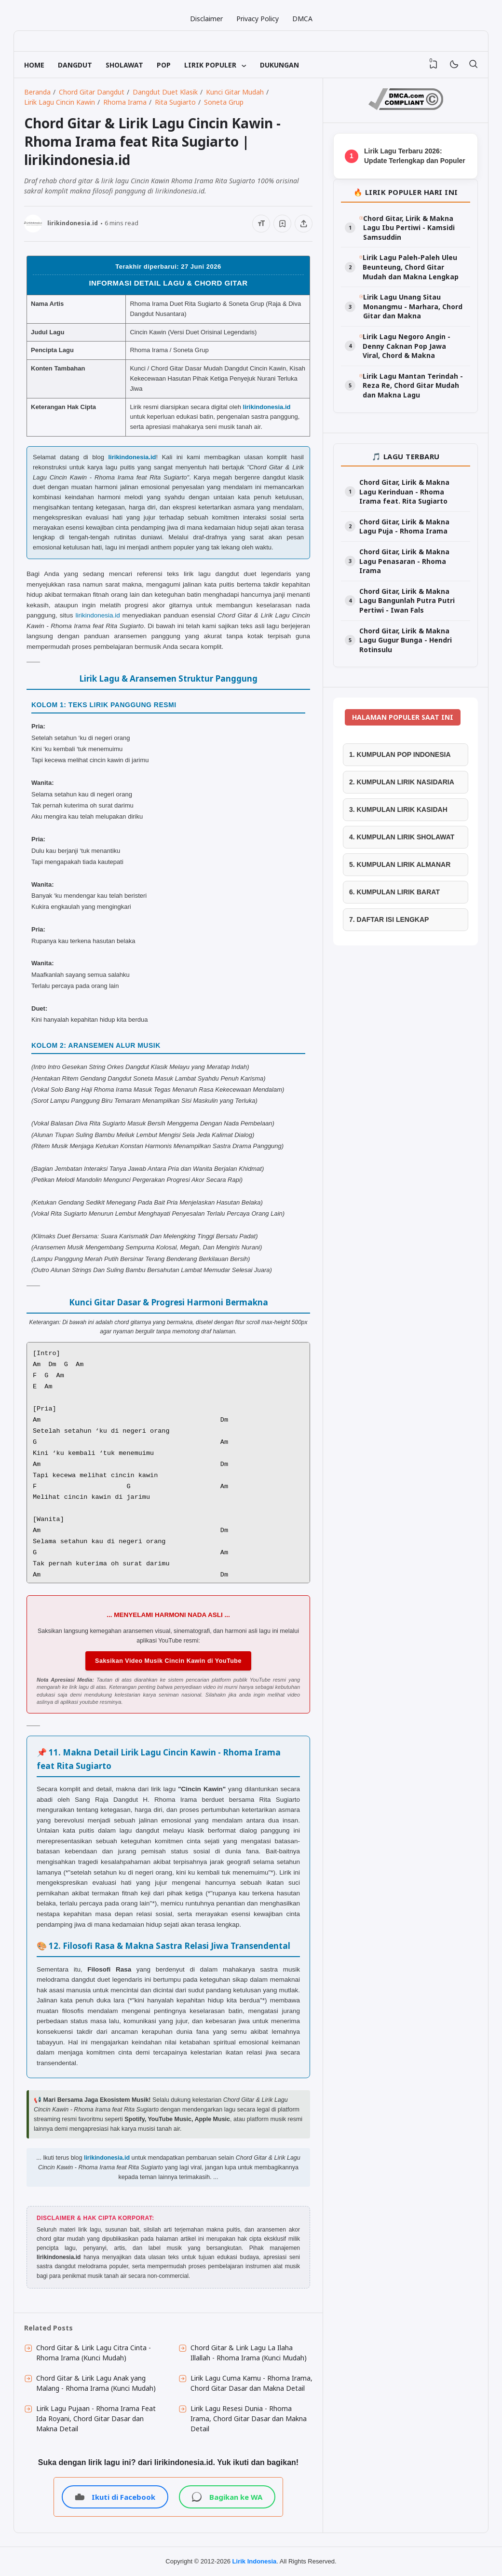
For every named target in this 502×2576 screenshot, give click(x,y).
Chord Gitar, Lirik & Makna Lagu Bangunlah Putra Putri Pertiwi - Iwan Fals (407, 601)
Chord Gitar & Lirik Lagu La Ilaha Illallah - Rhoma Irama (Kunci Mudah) (248, 2352)
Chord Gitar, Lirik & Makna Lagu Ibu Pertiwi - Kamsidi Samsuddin (409, 228)
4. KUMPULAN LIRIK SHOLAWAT (401, 837)
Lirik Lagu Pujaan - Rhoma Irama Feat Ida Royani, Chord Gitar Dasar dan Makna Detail (96, 2418)
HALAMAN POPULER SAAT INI (402, 717)
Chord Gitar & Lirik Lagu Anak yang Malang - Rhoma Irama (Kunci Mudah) (96, 2383)
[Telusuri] (473, 65)
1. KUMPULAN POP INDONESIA (400, 754)
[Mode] (454, 65)
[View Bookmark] (433, 64)
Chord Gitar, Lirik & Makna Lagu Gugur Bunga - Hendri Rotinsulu (405, 640)
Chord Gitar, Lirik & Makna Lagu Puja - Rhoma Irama (404, 526)
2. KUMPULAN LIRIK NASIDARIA (401, 782)
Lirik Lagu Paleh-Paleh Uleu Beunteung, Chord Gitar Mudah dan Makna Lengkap (411, 267)
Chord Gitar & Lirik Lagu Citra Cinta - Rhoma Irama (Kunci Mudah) (93, 2352)
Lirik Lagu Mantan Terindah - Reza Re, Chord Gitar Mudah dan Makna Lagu (413, 385)
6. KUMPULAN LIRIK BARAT (394, 892)
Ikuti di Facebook (115, 2497)
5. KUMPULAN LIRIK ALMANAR (399, 864)
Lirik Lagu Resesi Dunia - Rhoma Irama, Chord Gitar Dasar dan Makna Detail (248, 2418)
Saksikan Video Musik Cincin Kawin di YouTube (168, 1661)
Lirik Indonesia (254, 2561)
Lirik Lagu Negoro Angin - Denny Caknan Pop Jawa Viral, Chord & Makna (406, 346)
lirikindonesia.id (267, 407)
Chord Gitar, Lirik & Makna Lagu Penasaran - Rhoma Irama (404, 561)
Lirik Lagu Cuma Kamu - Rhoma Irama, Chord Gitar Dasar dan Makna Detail (251, 2383)
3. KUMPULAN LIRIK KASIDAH (398, 809)
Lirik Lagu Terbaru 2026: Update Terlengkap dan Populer (414, 155)
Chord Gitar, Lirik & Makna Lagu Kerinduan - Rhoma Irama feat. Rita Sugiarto (404, 492)
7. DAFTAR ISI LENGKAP (389, 919)
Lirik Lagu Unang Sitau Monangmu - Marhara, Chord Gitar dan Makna (412, 306)
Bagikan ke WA (227, 2497)
